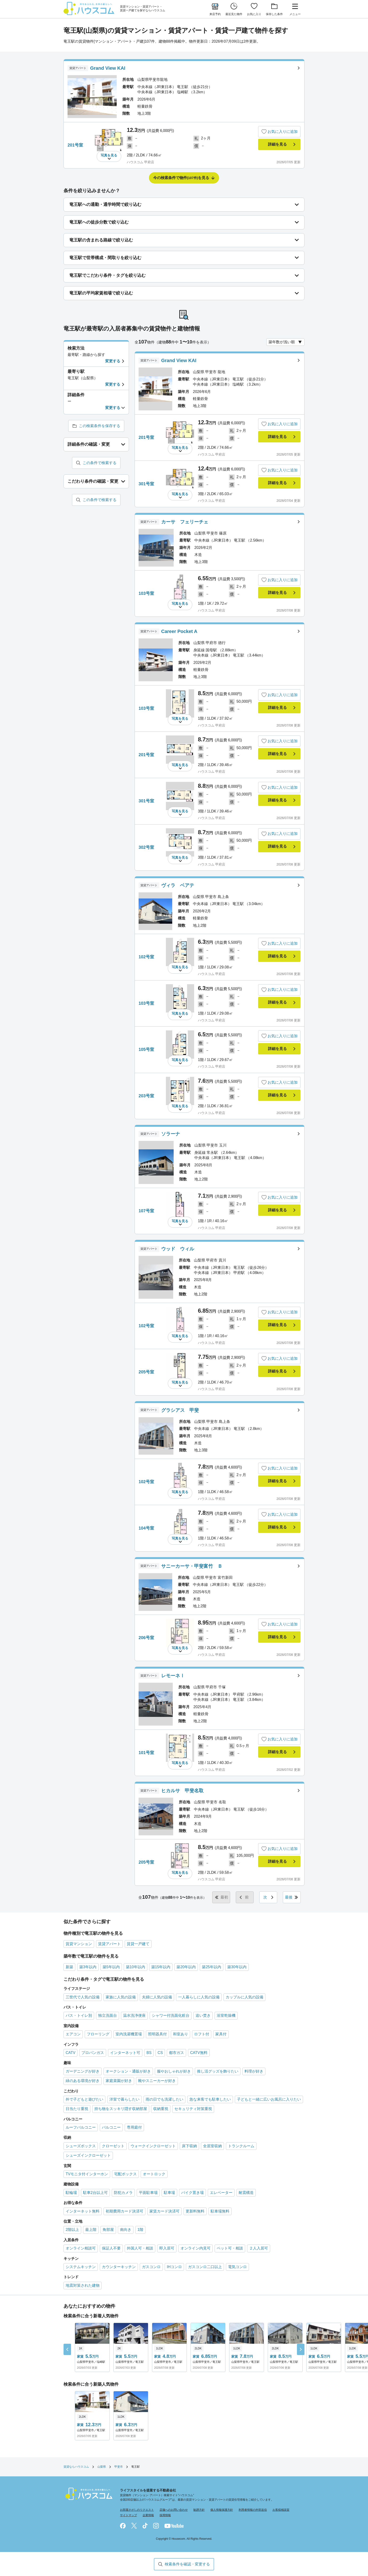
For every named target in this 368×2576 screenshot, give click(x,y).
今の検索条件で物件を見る (181, 178)
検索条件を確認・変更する (187, 2564)
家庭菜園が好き (119, 2081)
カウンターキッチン (119, 2267)
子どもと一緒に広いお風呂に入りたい (269, 2099)
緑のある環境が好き (83, 2081)
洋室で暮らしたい (124, 2099)
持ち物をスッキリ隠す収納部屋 (120, 2109)
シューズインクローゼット (88, 2155)
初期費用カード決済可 (124, 2211)
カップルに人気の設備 (244, 1997)
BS (148, 2053)
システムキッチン (81, 2267)
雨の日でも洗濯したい (164, 2099)
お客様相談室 (280, 2509)
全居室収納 (212, 2146)
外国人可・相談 (140, 2248)
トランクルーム (241, 2146)
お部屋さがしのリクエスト (137, 2509)
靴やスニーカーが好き (157, 2081)
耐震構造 (246, 2193)
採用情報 (165, 2515)
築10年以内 (135, 1967)
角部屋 (108, 2230)
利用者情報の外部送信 (253, 2509)
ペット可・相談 (230, 2248)
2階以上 (72, 2230)
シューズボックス (81, 2146)
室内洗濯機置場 (129, 2034)
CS (160, 2053)
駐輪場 (71, 2193)
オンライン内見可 (195, 2248)
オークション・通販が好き (128, 2071)
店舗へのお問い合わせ (174, 2509)
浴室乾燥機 (226, 2015)
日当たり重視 (77, 2109)
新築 (69, 1967)
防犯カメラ (123, 2193)
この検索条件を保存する (99, 426)
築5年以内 (111, 1967)
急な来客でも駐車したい (210, 2099)
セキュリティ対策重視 (193, 2109)
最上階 (90, 2230)
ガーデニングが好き (83, 2071)
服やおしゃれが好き (174, 2071)
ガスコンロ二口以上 (205, 2267)
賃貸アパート (109, 1944)
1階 (140, 2230)
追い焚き (203, 2015)
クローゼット (113, 2146)
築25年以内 (211, 1967)
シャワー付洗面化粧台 (170, 2015)
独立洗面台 (107, 2015)
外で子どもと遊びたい (84, 2099)
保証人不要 (111, 2248)
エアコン (73, 2034)
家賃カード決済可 (164, 2211)
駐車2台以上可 (95, 2193)
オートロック (154, 2174)
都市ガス (176, 2053)
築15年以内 (161, 1967)
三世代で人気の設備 (83, 1997)
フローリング (98, 2034)
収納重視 (160, 2109)
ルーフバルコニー (81, 2127)
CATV (70, 2053)
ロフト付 (201, 2034)
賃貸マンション (79, 1944)
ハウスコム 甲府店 (140, 162)
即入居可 (166, 2248)
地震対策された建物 (83, 2285)
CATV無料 (198, 2053)
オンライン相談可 (81, 2248)
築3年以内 (87, 1967)
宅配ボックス (125, 2174)
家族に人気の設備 (121, 1997)
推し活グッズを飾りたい (217, 2071)
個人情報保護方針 (221, 2509)
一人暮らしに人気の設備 (199, 1997)
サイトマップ (128, 2515)
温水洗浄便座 (134, 2015)
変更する (112, 361)
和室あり (180, 2034)
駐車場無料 (220, 2211)
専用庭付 (134, 2127)
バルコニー (111, 2127)
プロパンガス (92, 2053)
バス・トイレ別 (79, 2015)
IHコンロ (174, 2267)
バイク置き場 (192, 2193)
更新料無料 (195, 2211)
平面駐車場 (148, 2193)
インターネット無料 (83, 2211)
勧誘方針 (199, 2509)
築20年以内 (186, 1967)
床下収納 (189, 2146)
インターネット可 (125, 2053)
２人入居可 (258, 2248)
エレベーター (221, 2193)
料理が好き (253, 2071)
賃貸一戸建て (138, 1944)
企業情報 (148, 2515)
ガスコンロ (151, 2267)
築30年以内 (237, 1967)
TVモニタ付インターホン (87, 2174)
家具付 (221, 2034)
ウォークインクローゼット (153, 2146)
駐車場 (169, 2193)
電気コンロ (237, 2267)
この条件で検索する (99, 463)
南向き (125, 2230)
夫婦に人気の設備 (157, 1997)
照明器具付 (157, 2034)
